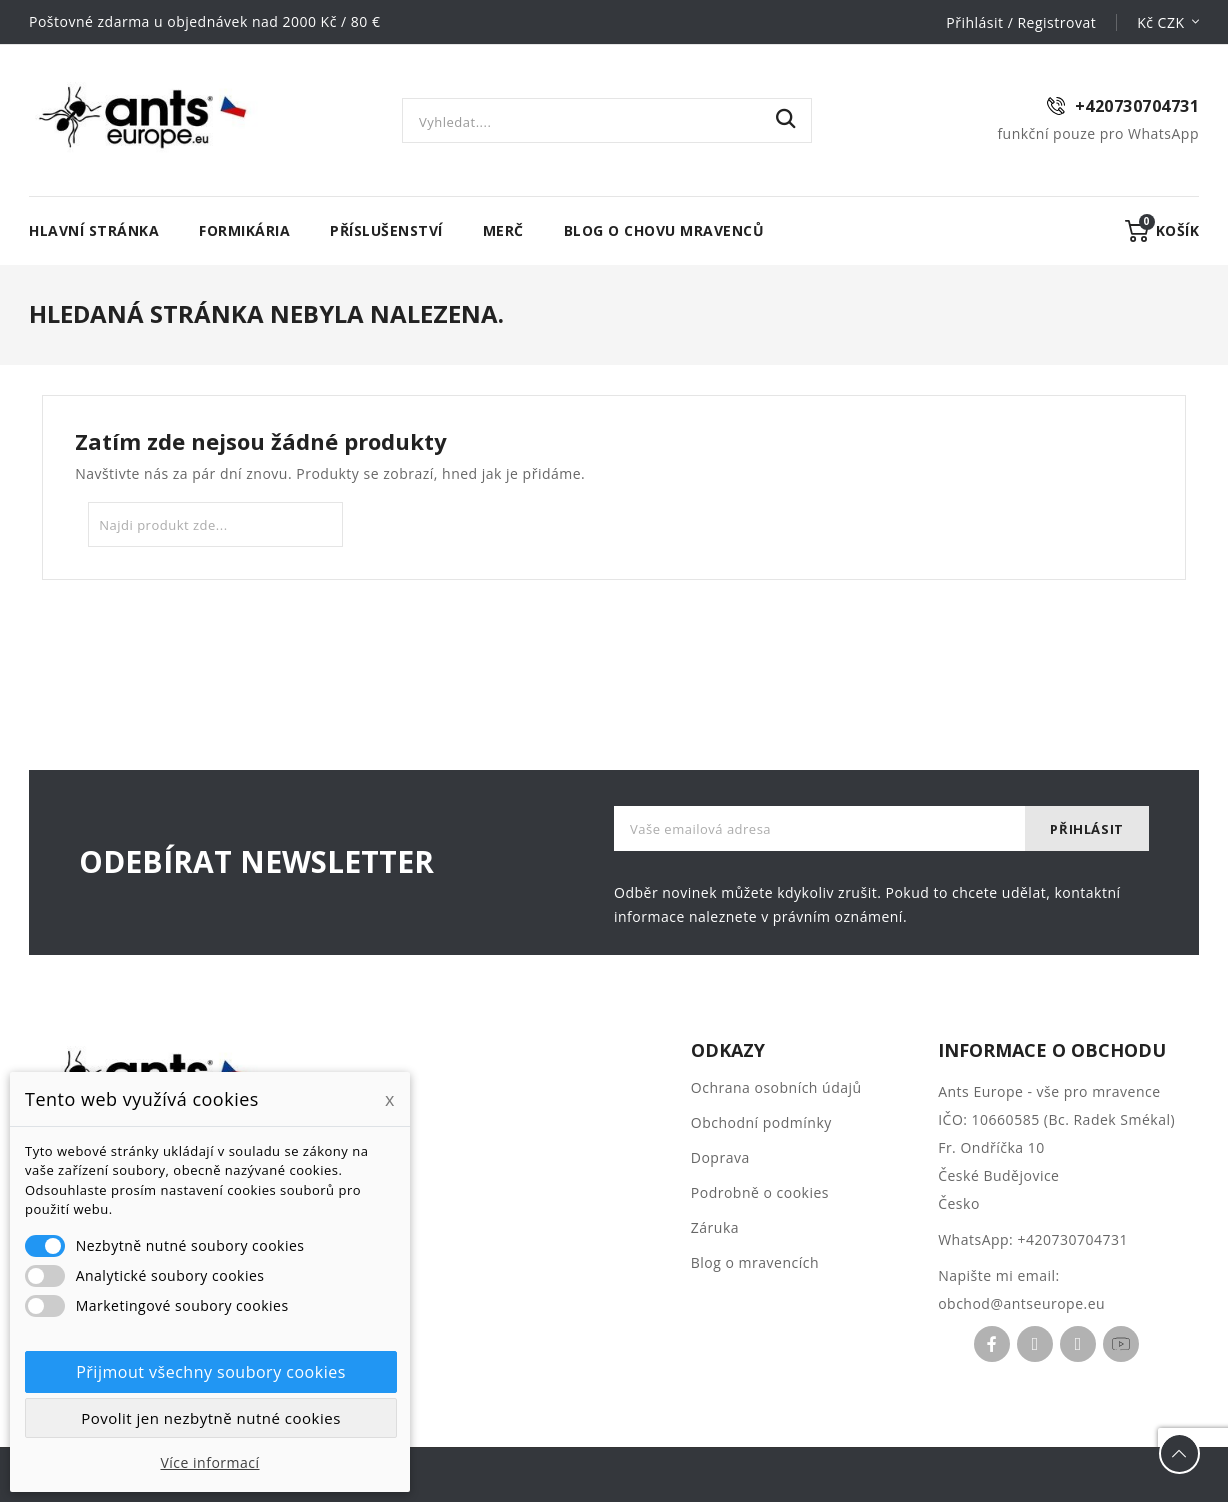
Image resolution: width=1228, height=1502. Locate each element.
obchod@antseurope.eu (1021, 1303)
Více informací (209, 1462)
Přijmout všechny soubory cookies (211, 1372)
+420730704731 (1072, 1239)
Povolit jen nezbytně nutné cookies (211, 1418)
